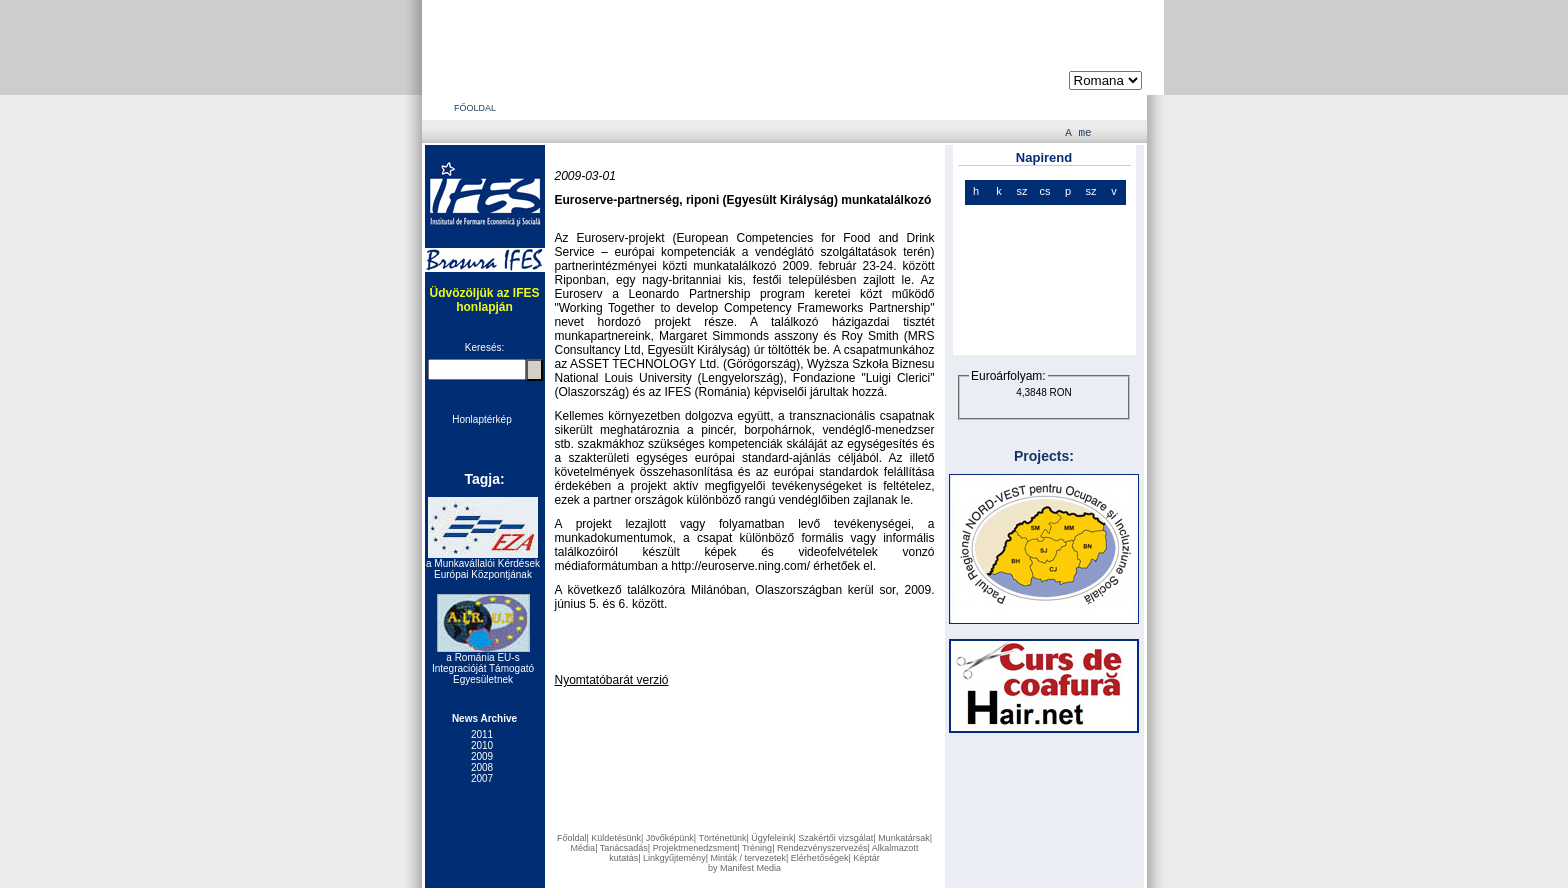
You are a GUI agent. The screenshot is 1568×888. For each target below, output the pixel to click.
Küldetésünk (616, 838)
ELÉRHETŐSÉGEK (887, 108)
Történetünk (722, 838)
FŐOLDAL (475, 108)
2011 (482, 734)
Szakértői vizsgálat (835, 838)
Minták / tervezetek (748, 858)
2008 (482, 767)
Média (583, 848)
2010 (482, 745)
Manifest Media (750, 868)
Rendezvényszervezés (822, 848)
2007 (482, 778)
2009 (482, 756)
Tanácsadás (624, 848)
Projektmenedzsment (695, 848)
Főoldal (572, 838)
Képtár (866, 858)
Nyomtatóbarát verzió (612, 680)
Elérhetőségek (820, 858)
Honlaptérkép (481, 419)
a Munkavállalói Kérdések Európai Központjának (483, 569)
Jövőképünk (670, 838)
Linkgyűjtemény (674, 858)
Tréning (757, 848)
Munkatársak (904, 838)
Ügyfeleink (772, 838)
